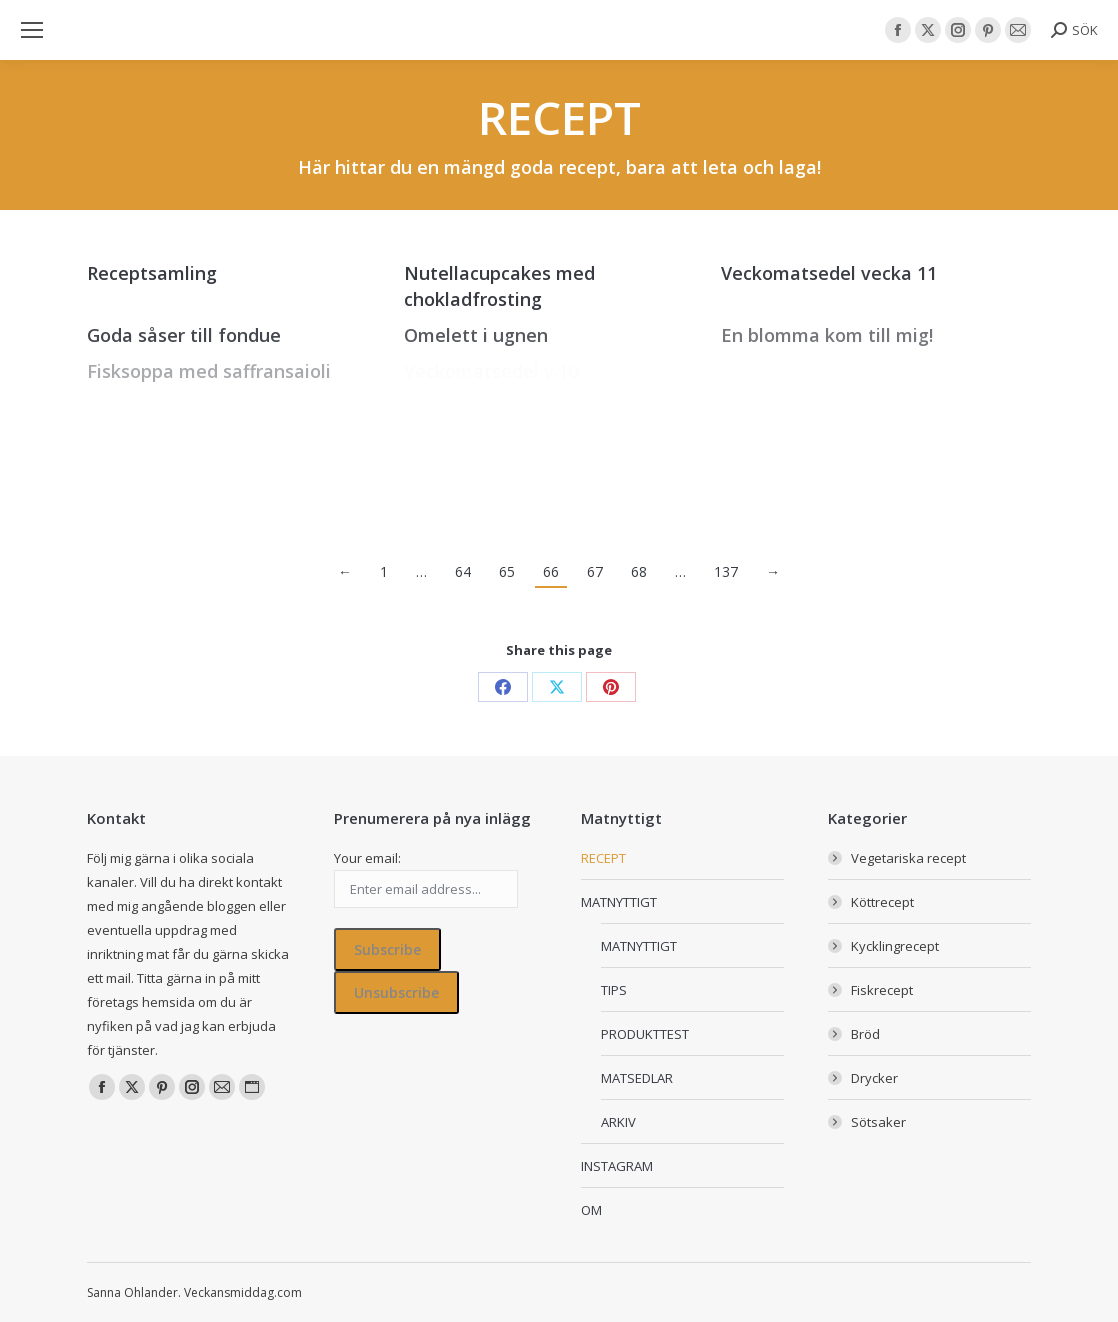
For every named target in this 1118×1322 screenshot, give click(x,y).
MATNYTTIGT (619, 902)
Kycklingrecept (895, 946)
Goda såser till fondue (184, 335)
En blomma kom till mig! (827, 335)
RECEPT (603, 858)
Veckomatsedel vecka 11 (829, 273)
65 (507, 571)
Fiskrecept (882, 990)
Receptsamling (152, 273)
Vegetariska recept (908, 858)
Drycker (874, 1078)
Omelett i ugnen (476, 335)
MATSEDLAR (637, 1078)
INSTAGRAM (617, 1166)
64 (463, 571)
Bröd (865, 1034)
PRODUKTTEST (645, 1034)
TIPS (614, 990)
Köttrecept (882, 902)
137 (726, 571)
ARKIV (618, 1122)
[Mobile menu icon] (32, 30)
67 (595, 571)
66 (551, 571)
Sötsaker (878, 1122)
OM (591, 1210)
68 (639, 571)
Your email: (367, 858)
